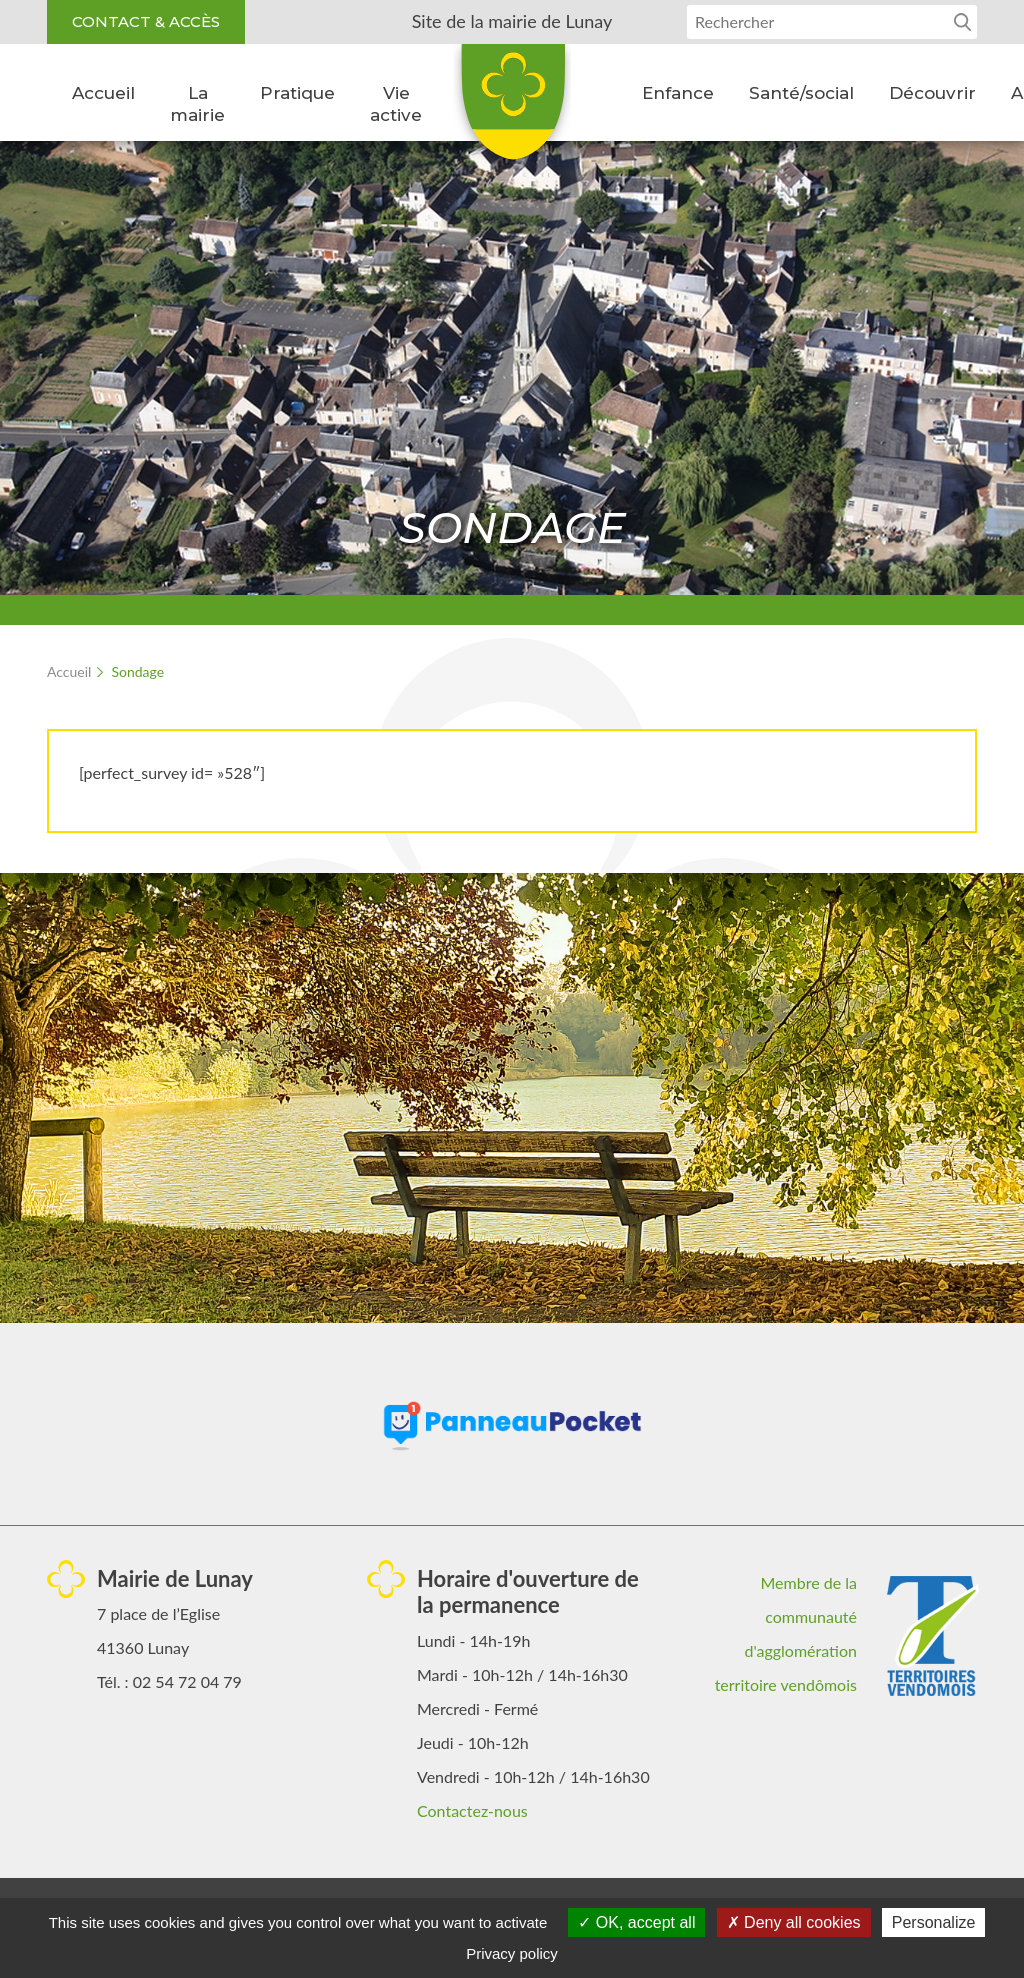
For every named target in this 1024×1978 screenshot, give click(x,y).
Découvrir (932, 93)
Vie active (396, 104)
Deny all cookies (794, 1922)
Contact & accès (146, 21)
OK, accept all (636, 1922)
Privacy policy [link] (512, 1953)
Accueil (103, 93)
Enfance (678, 93)
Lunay (512, 109)
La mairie (197, 104)
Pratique (297, 93)
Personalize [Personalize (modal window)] (934, 1922)
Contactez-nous (472, 1810)
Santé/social (801, 93)
